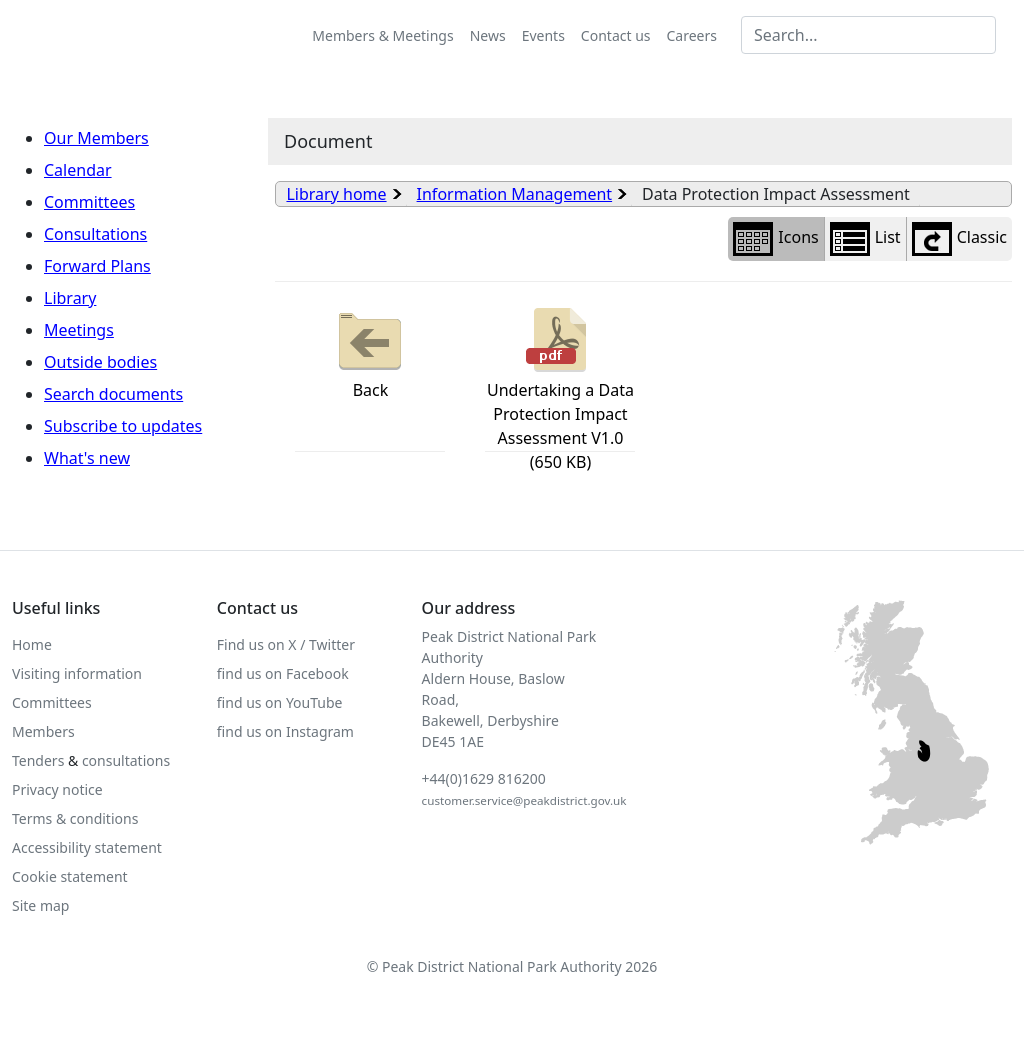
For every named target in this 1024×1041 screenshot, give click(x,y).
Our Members (96, 138)
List (865, 239)
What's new (87, 458)
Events (543, 35)
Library (70, 298)
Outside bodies (100, 362)
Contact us (616, 35)
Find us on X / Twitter (286, 644)
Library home (336, 194)
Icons (775, 239)
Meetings (79, 330)
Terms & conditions (75, 818)
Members (43, 731)
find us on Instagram (285, 731)
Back (370, 351)
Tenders (38, 760)
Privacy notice (57, 789)
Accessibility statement (87, 847)
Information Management (515, 194)
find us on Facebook (283, 673)
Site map (40, 905)
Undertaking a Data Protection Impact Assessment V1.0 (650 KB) (560, 387)
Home (32, 644)
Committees (89, 202)
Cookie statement (70, 876)
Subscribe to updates (123, 426)
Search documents (113, 394)
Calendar (78, 170)
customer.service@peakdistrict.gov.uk (524, 800)
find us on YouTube (280, 702)
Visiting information (77, 673)
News (488, 35)
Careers (692, 35)
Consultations (95, 234)
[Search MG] (868, 35)
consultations (126, 760)
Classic (959, 239)
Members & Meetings (382, 35)
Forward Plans (97, 266)
